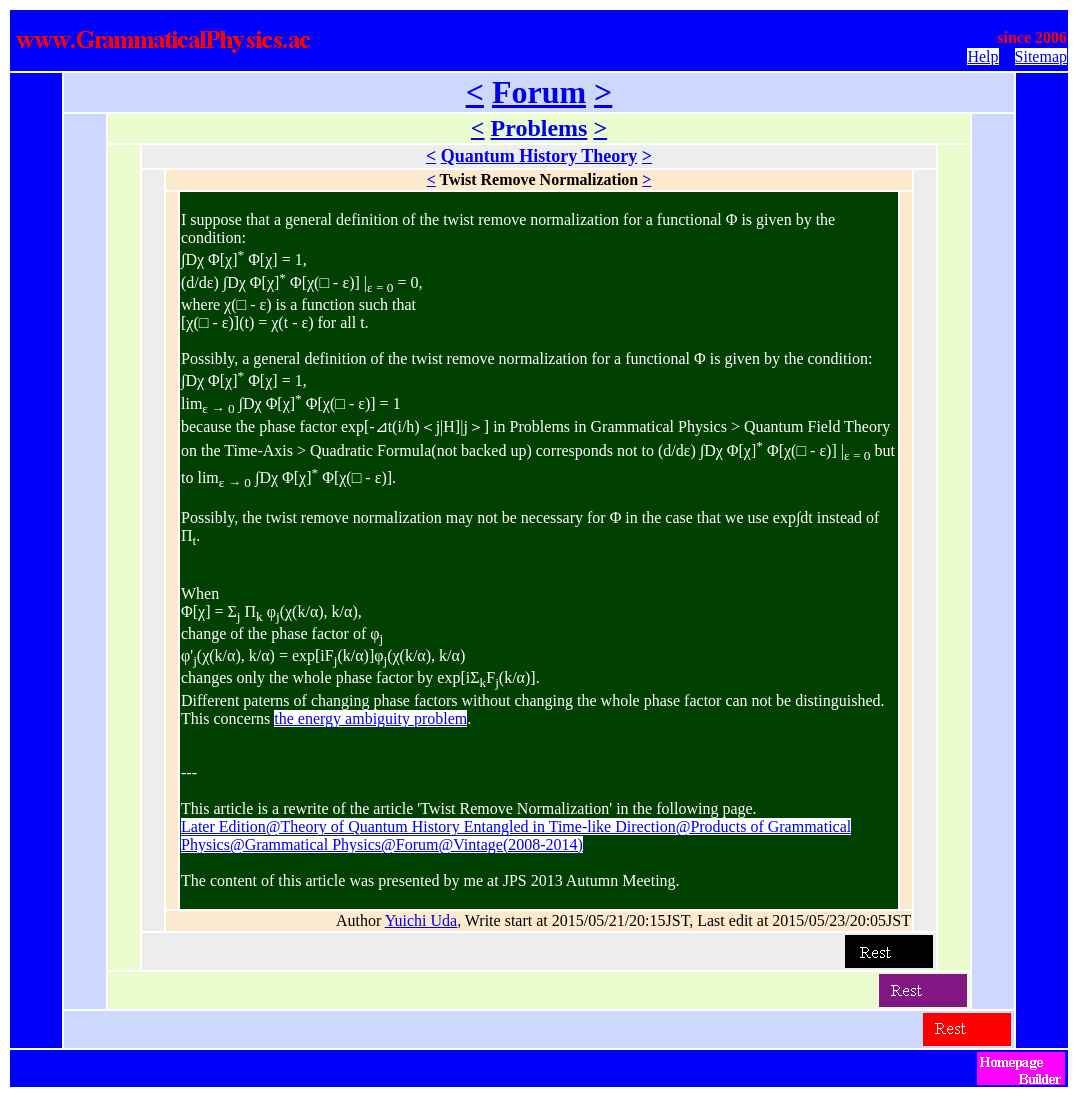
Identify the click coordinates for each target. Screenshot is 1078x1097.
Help (982, 56)
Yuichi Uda (421, 920)
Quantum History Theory (539, 156)
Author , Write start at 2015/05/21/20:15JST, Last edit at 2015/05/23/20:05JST (623, 920)
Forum (539, 92)
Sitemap (1041, 56)
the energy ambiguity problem (370, 718)
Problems (539, 128)
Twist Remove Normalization (538, 179)
